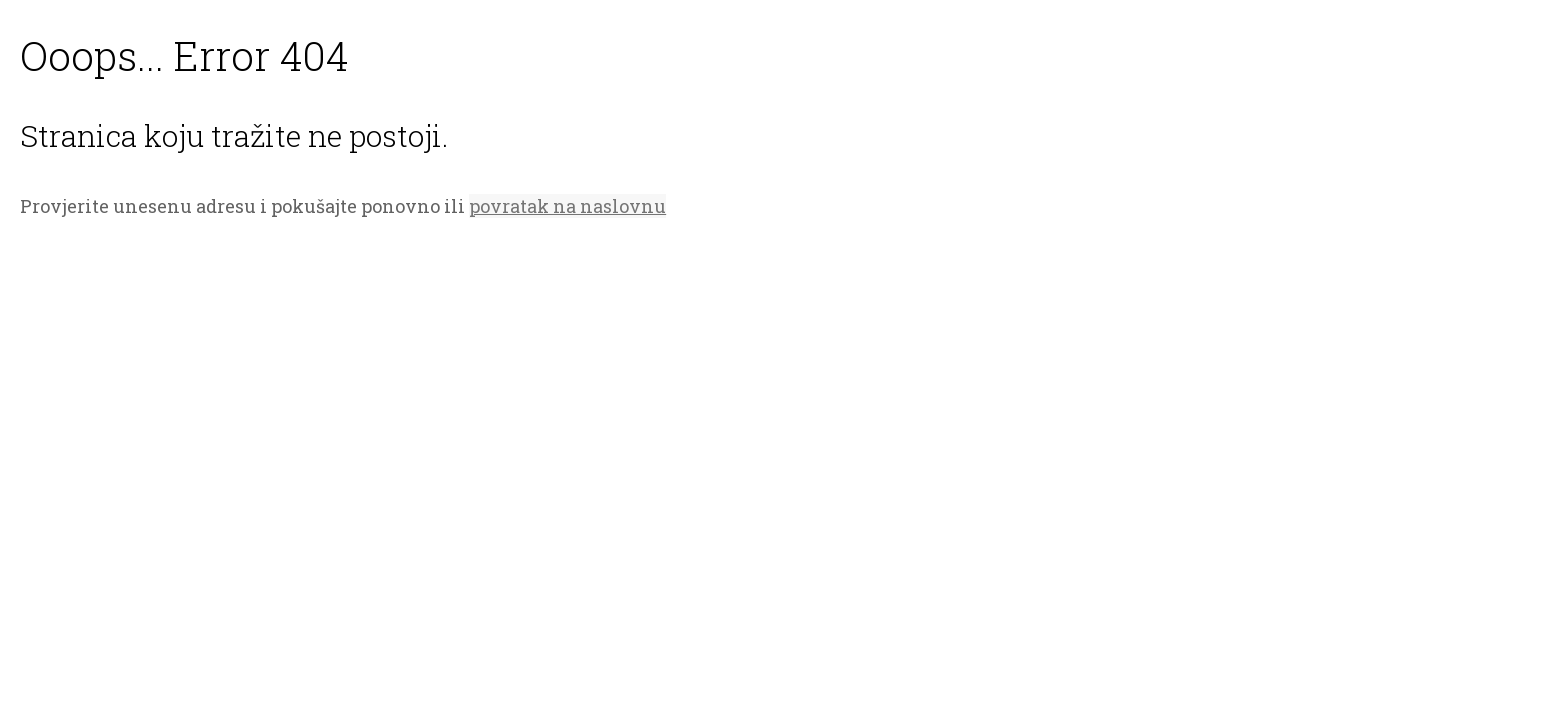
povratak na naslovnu (567, 206)
